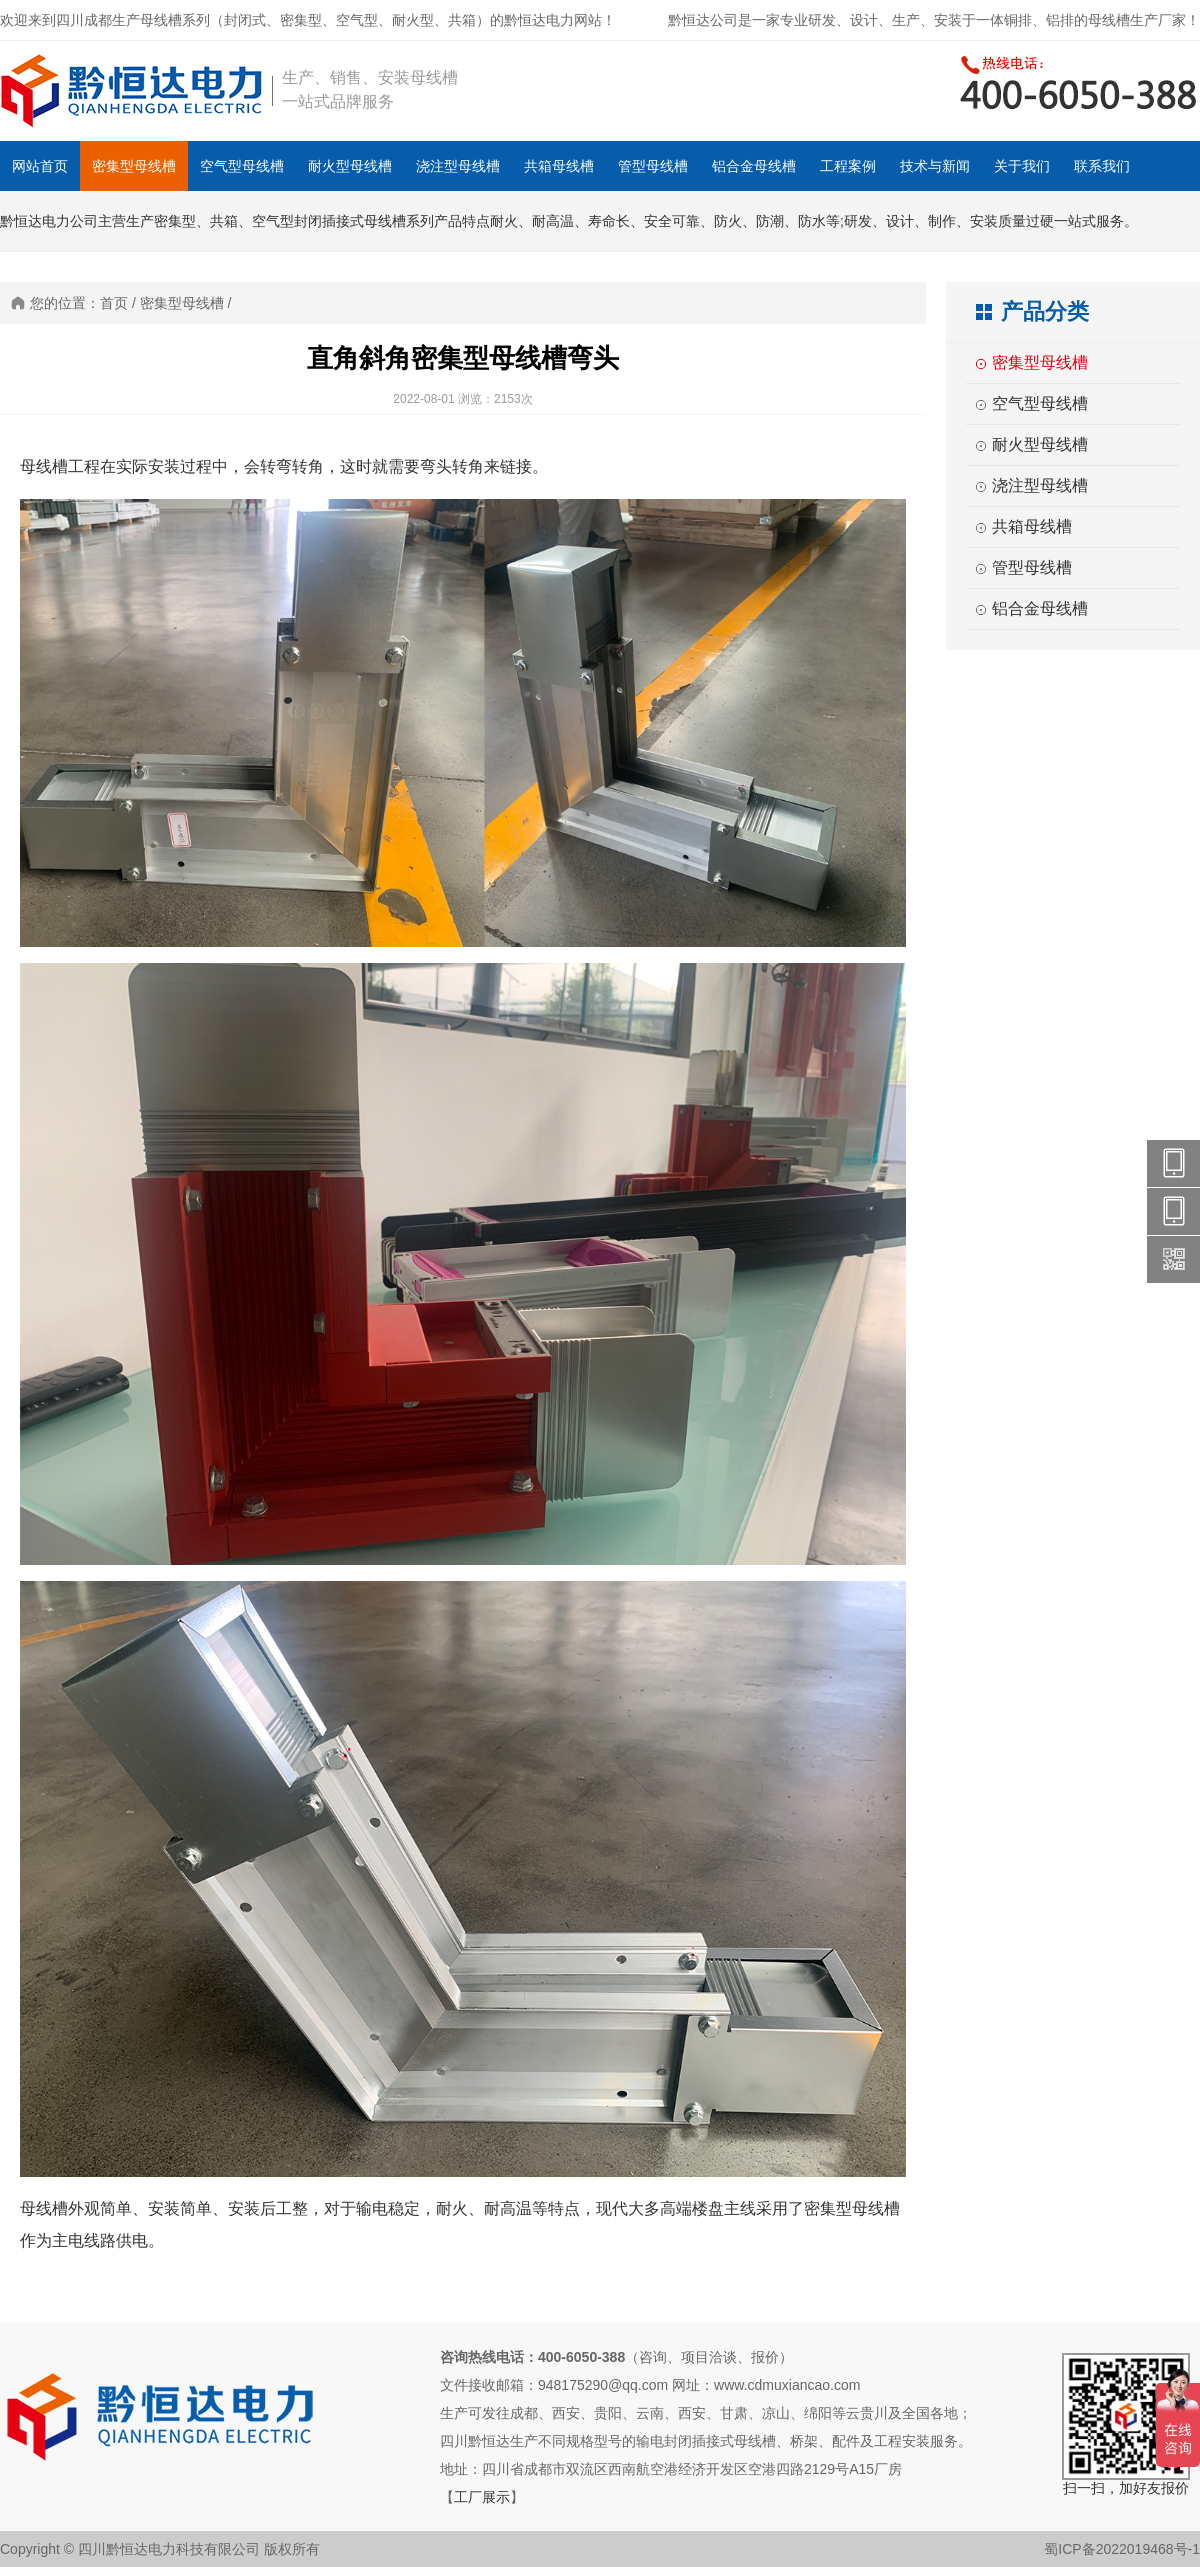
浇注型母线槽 (458, 166)
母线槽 (44, 466)
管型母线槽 (653, 166)
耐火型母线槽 (350, 166)
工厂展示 (482, 2497)
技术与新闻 (935, 166)
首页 (114, 303)
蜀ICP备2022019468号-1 (1122, 2549)
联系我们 (1102, 166)
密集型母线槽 (134, 166)
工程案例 (848, 166)
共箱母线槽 (559, 166)
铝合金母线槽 (754, 166)
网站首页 (40, 166)
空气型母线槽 (242, 166)
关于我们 (1022, 166)
